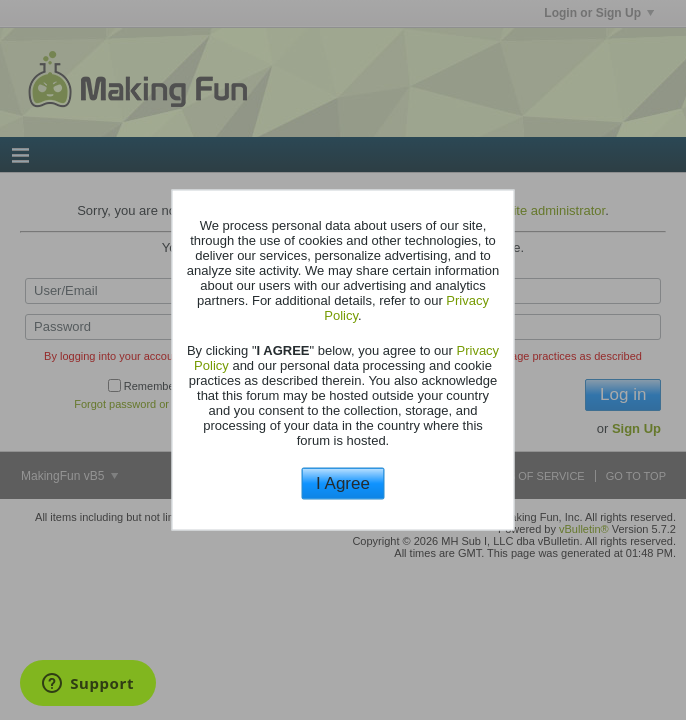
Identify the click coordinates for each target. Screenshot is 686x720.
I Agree (343, 482)
